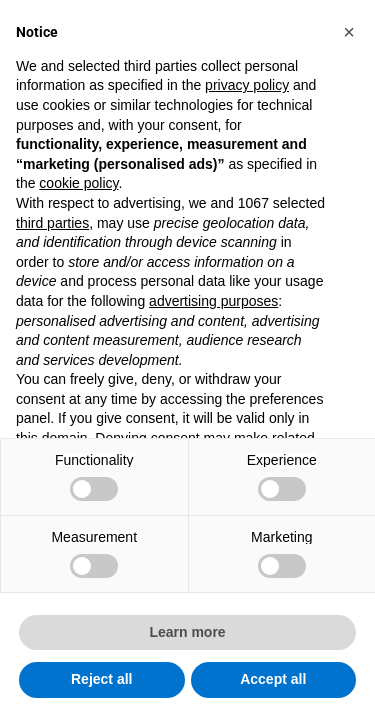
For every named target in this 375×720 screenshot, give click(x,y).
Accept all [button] (273, 679)
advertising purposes (213, 301)
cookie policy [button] (78, 183)
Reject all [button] (101, 679)
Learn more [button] (187, 632)
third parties (52, 223)
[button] (349, 32)
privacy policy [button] (247, 85)
